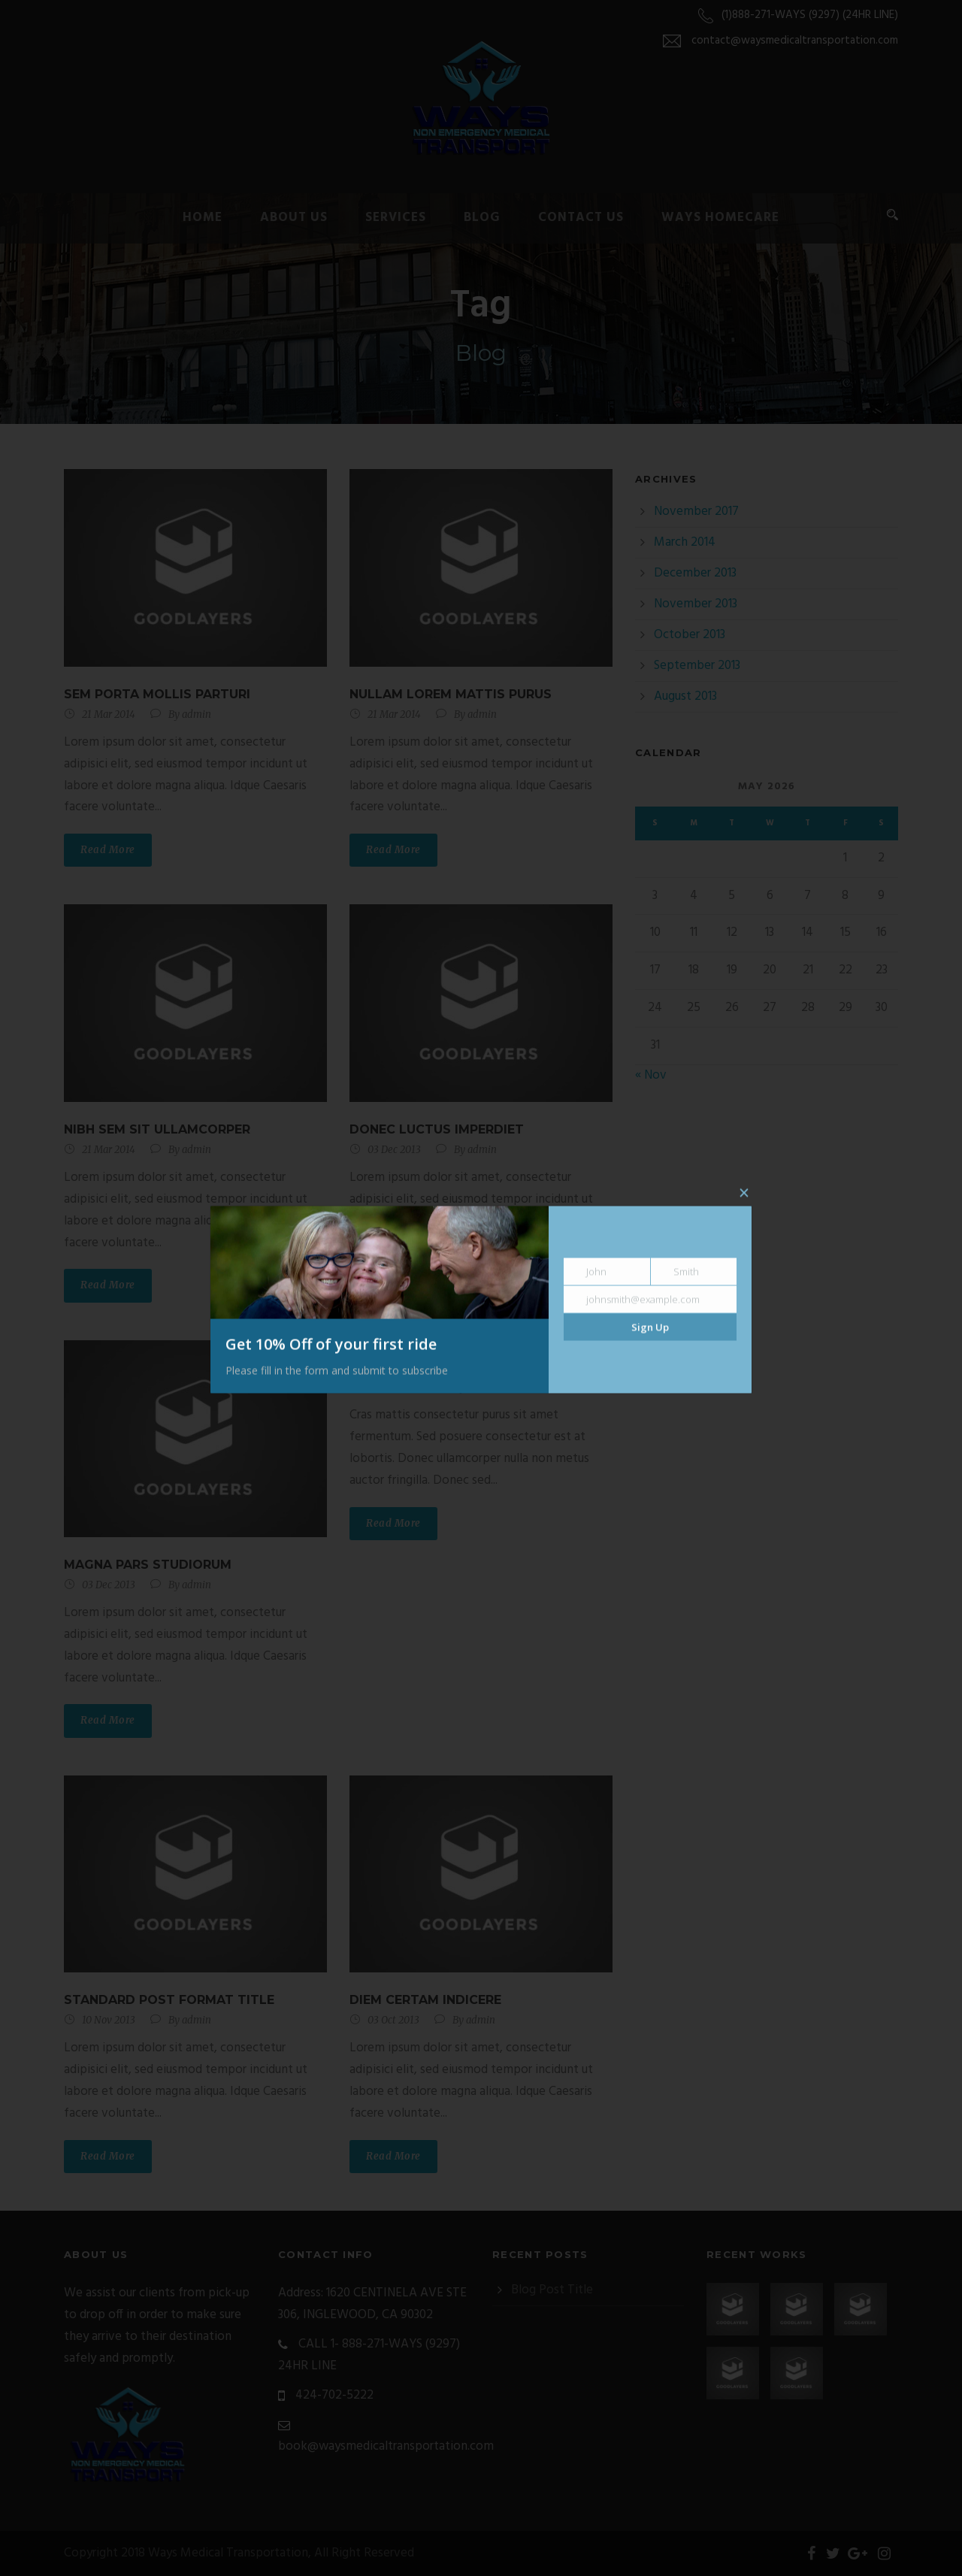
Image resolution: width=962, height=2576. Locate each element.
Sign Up (650, 1327)
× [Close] (743, 1194)
